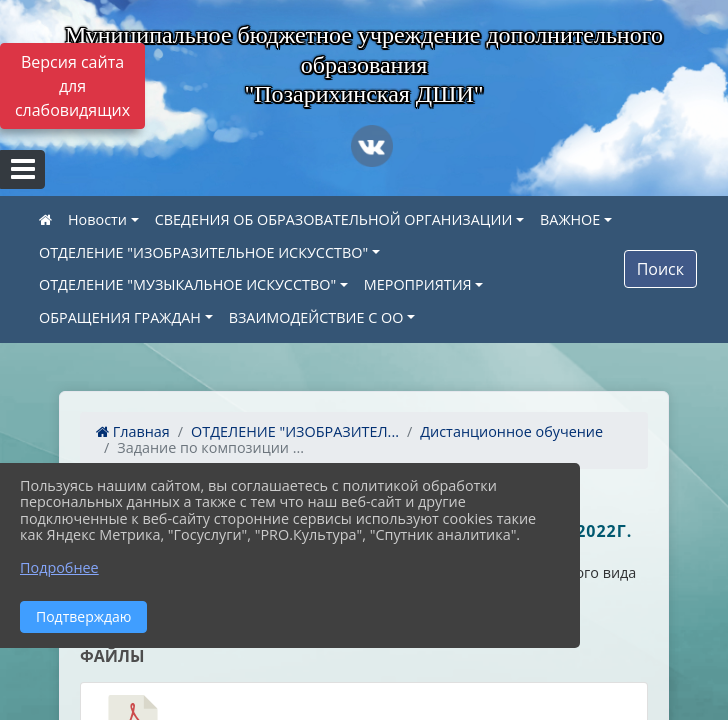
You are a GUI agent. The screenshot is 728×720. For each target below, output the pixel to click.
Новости (97, 219)
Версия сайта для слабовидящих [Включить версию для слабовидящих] (72, 86)
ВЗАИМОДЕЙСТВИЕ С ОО (316, 317)
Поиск (660, 269)
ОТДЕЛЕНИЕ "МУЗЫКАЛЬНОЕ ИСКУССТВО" (187, 284)
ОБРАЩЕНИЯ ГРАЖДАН (120, 317)
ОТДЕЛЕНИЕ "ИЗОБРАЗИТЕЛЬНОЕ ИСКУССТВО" (203, 252)
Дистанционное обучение (511, 431)
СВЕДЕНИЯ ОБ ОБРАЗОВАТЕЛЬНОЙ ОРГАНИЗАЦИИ (334, 219)
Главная (133, 431)
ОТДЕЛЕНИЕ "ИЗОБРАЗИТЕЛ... (295, 431)
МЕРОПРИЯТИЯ (418, 284)
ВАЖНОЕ (570, 219)
